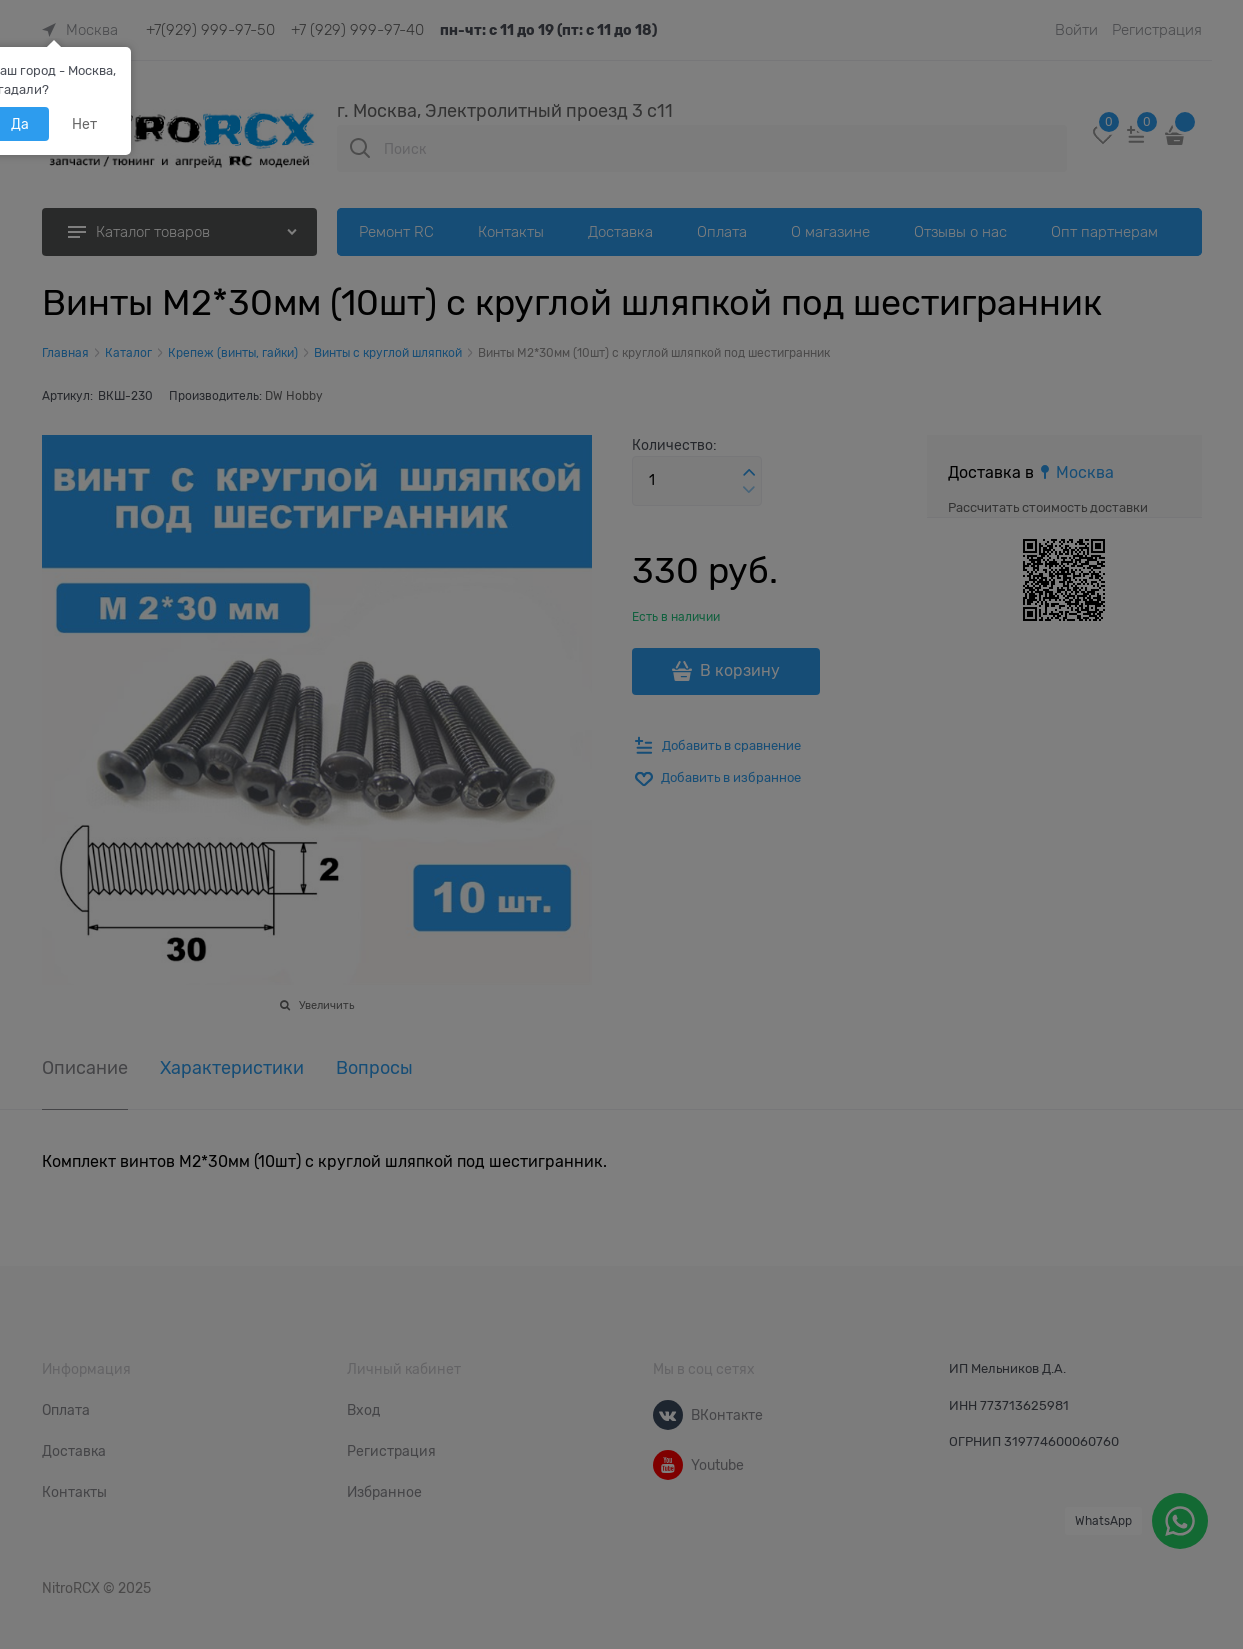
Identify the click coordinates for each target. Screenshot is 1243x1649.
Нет (84, 124)
